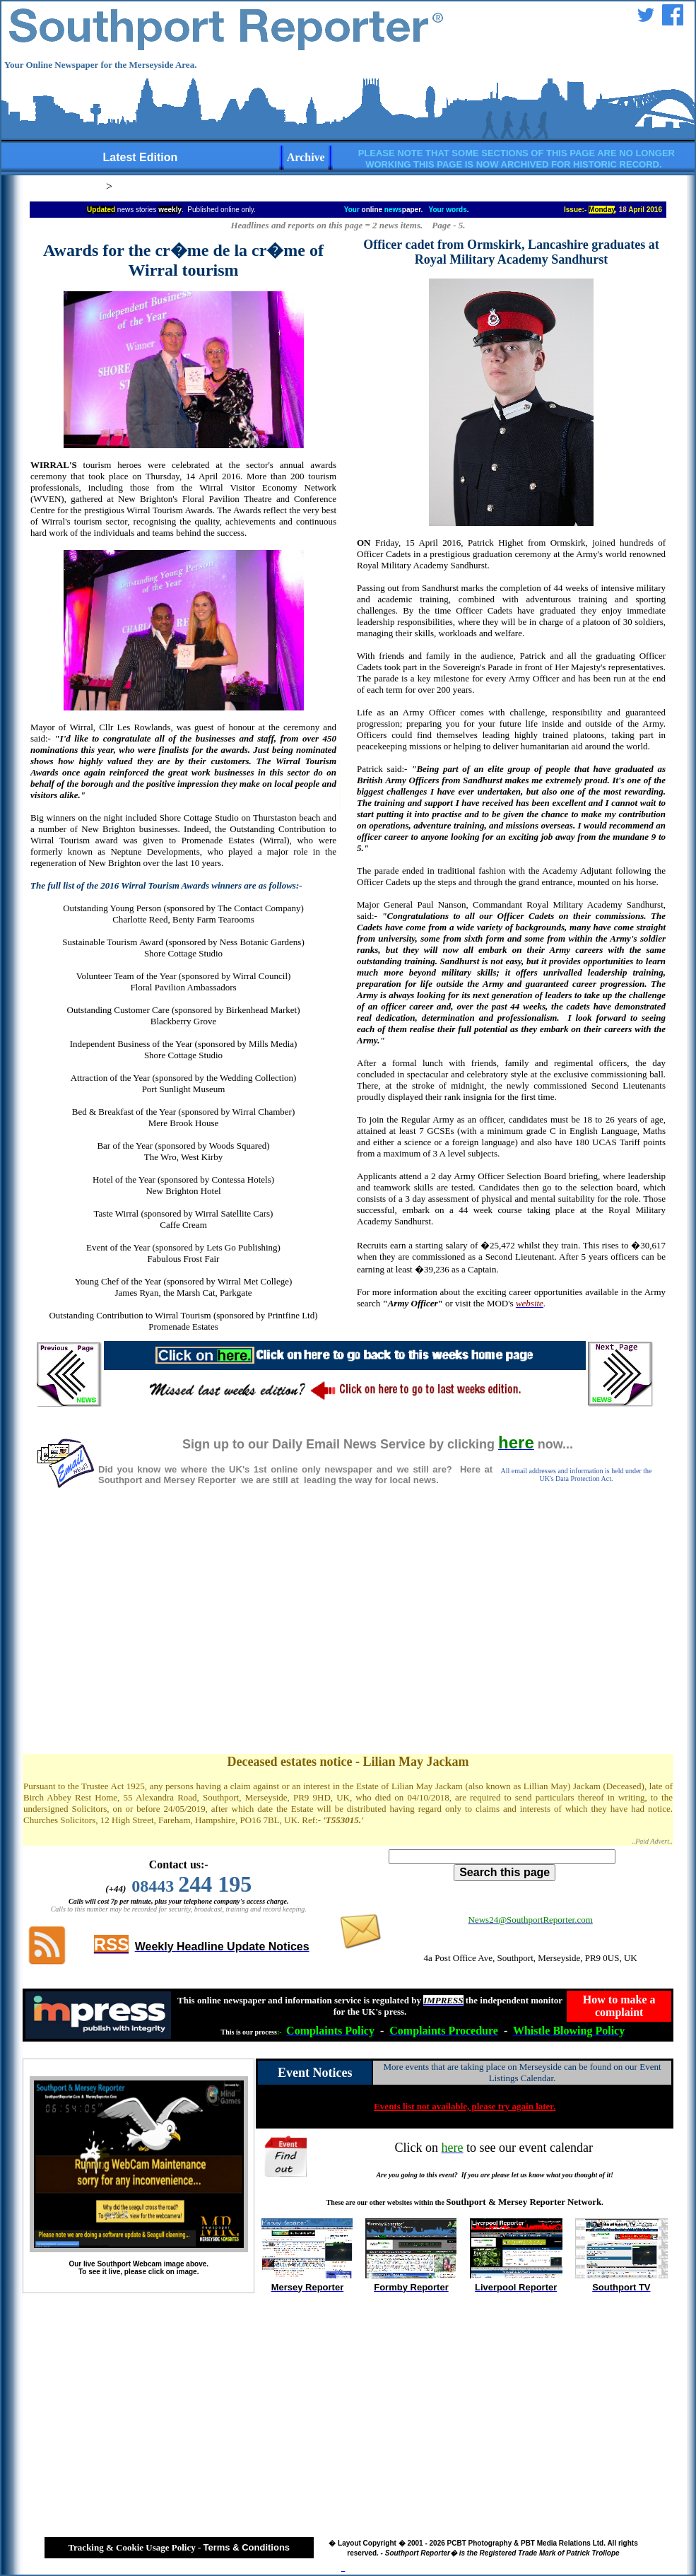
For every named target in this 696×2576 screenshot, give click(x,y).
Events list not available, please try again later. (464, 2106)
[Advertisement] (348, 1636)
